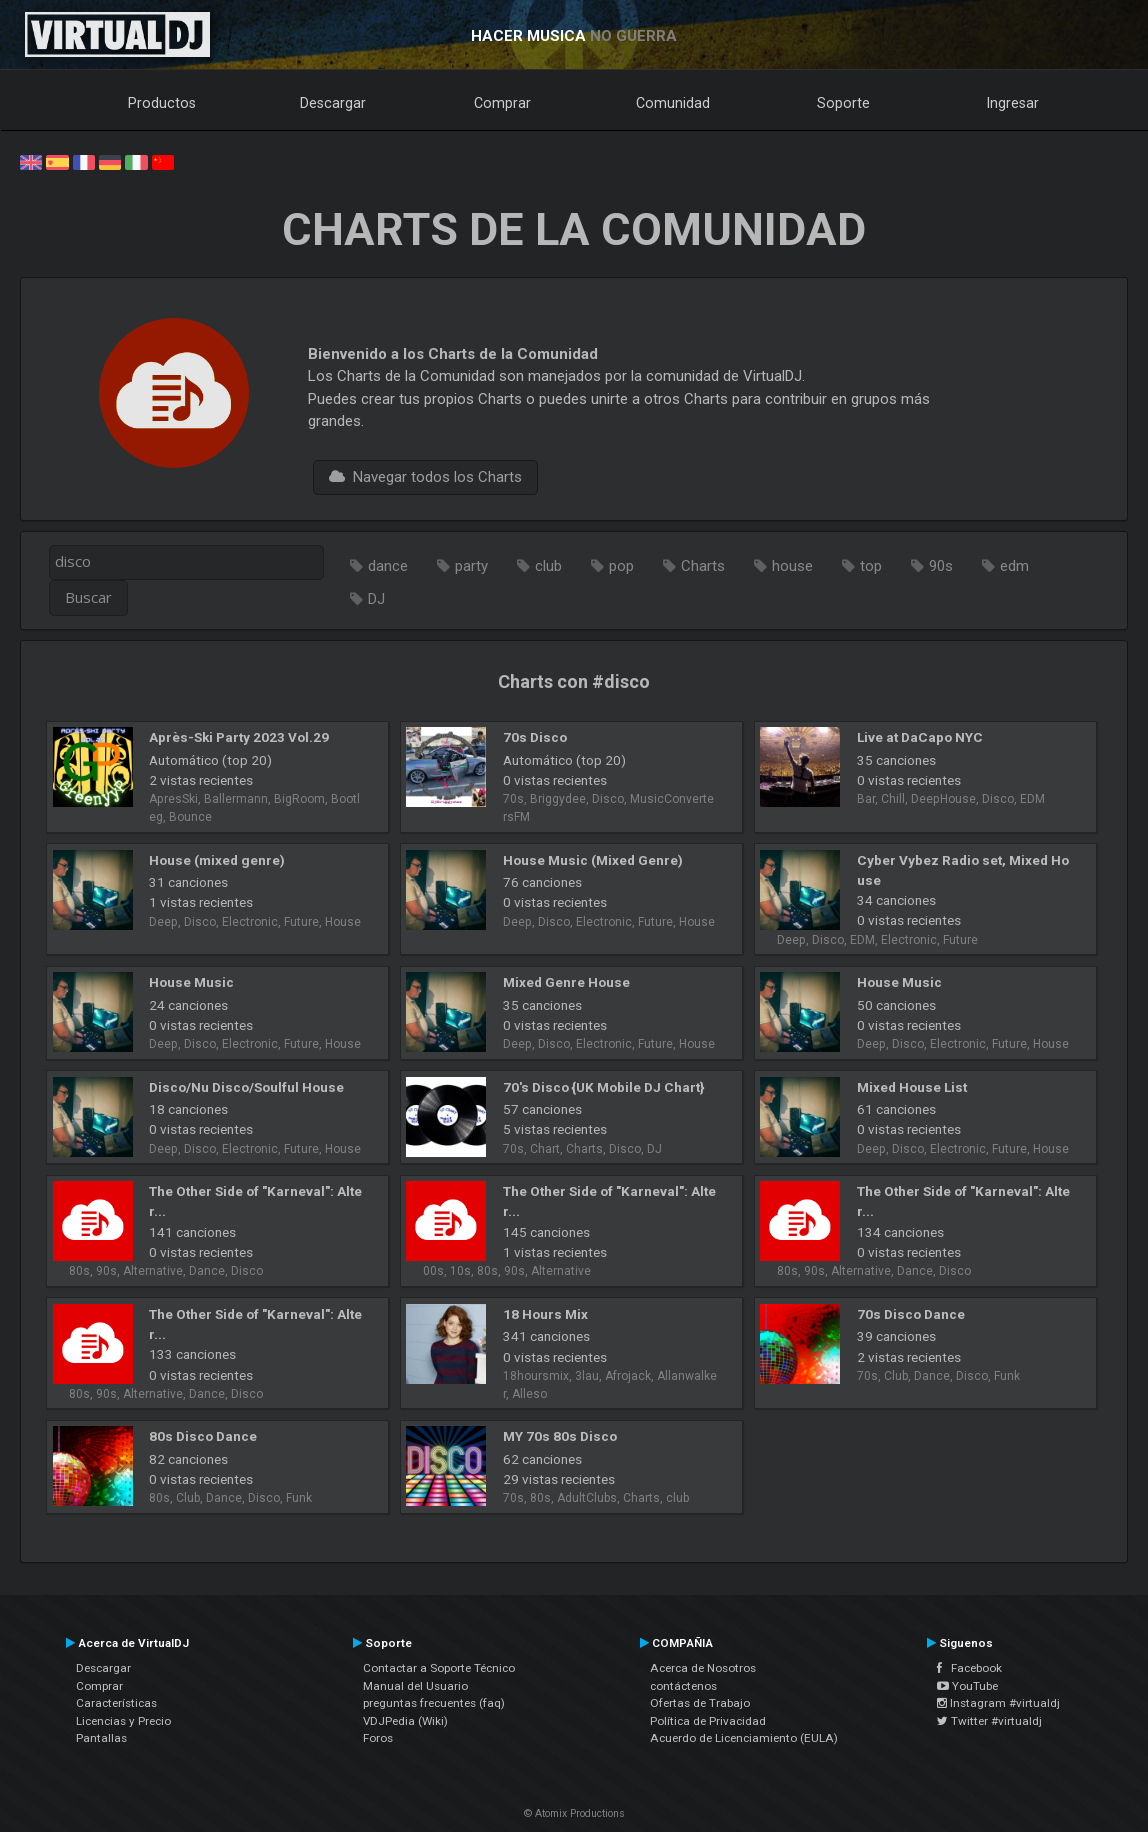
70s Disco (535, 737)
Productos (162, 103)
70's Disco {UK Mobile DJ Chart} (603, 1087)
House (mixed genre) (217, 860)
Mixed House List (912, 1087)
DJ (376, 599)
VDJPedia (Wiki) (405, 1721)
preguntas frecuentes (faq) (434, 1703)
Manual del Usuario (415, 1686)
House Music (191, 982)
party (471, 566)
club (548, 566)
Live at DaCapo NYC (920, 737)
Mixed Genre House (566, 982)
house (792, 566)
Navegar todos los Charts (425, 477)
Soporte (843, 103)
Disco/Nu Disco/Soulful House (246, 1087)
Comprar (502, 103)
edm (1014, 566)
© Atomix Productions (574, 1813)
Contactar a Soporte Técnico (439, 1668)
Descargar (333, 103)
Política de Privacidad (708, 1721)
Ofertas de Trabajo (700, 1703)
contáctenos (683, 1686)
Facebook (969, 1668)
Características (116, 1703)
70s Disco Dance (911, 1314)
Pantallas (101, 1738)
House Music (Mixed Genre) (593, 860)
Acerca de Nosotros (703, 1668)
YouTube (967, 1686)
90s (941, 566)
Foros (378, 1738)
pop (621, 566)
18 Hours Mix (545, 1314)
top (871, 566)
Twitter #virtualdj (989, 1721)
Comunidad (673, 103)
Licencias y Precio (123, 1721)
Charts (703, 566)
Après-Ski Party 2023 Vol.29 (239, 737)
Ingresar (1013, 103)
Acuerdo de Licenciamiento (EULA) (744, 1738)
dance (388, 566)
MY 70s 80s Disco (560, 1436)
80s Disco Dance (203, 1436)
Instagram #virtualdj (998, 1703)
